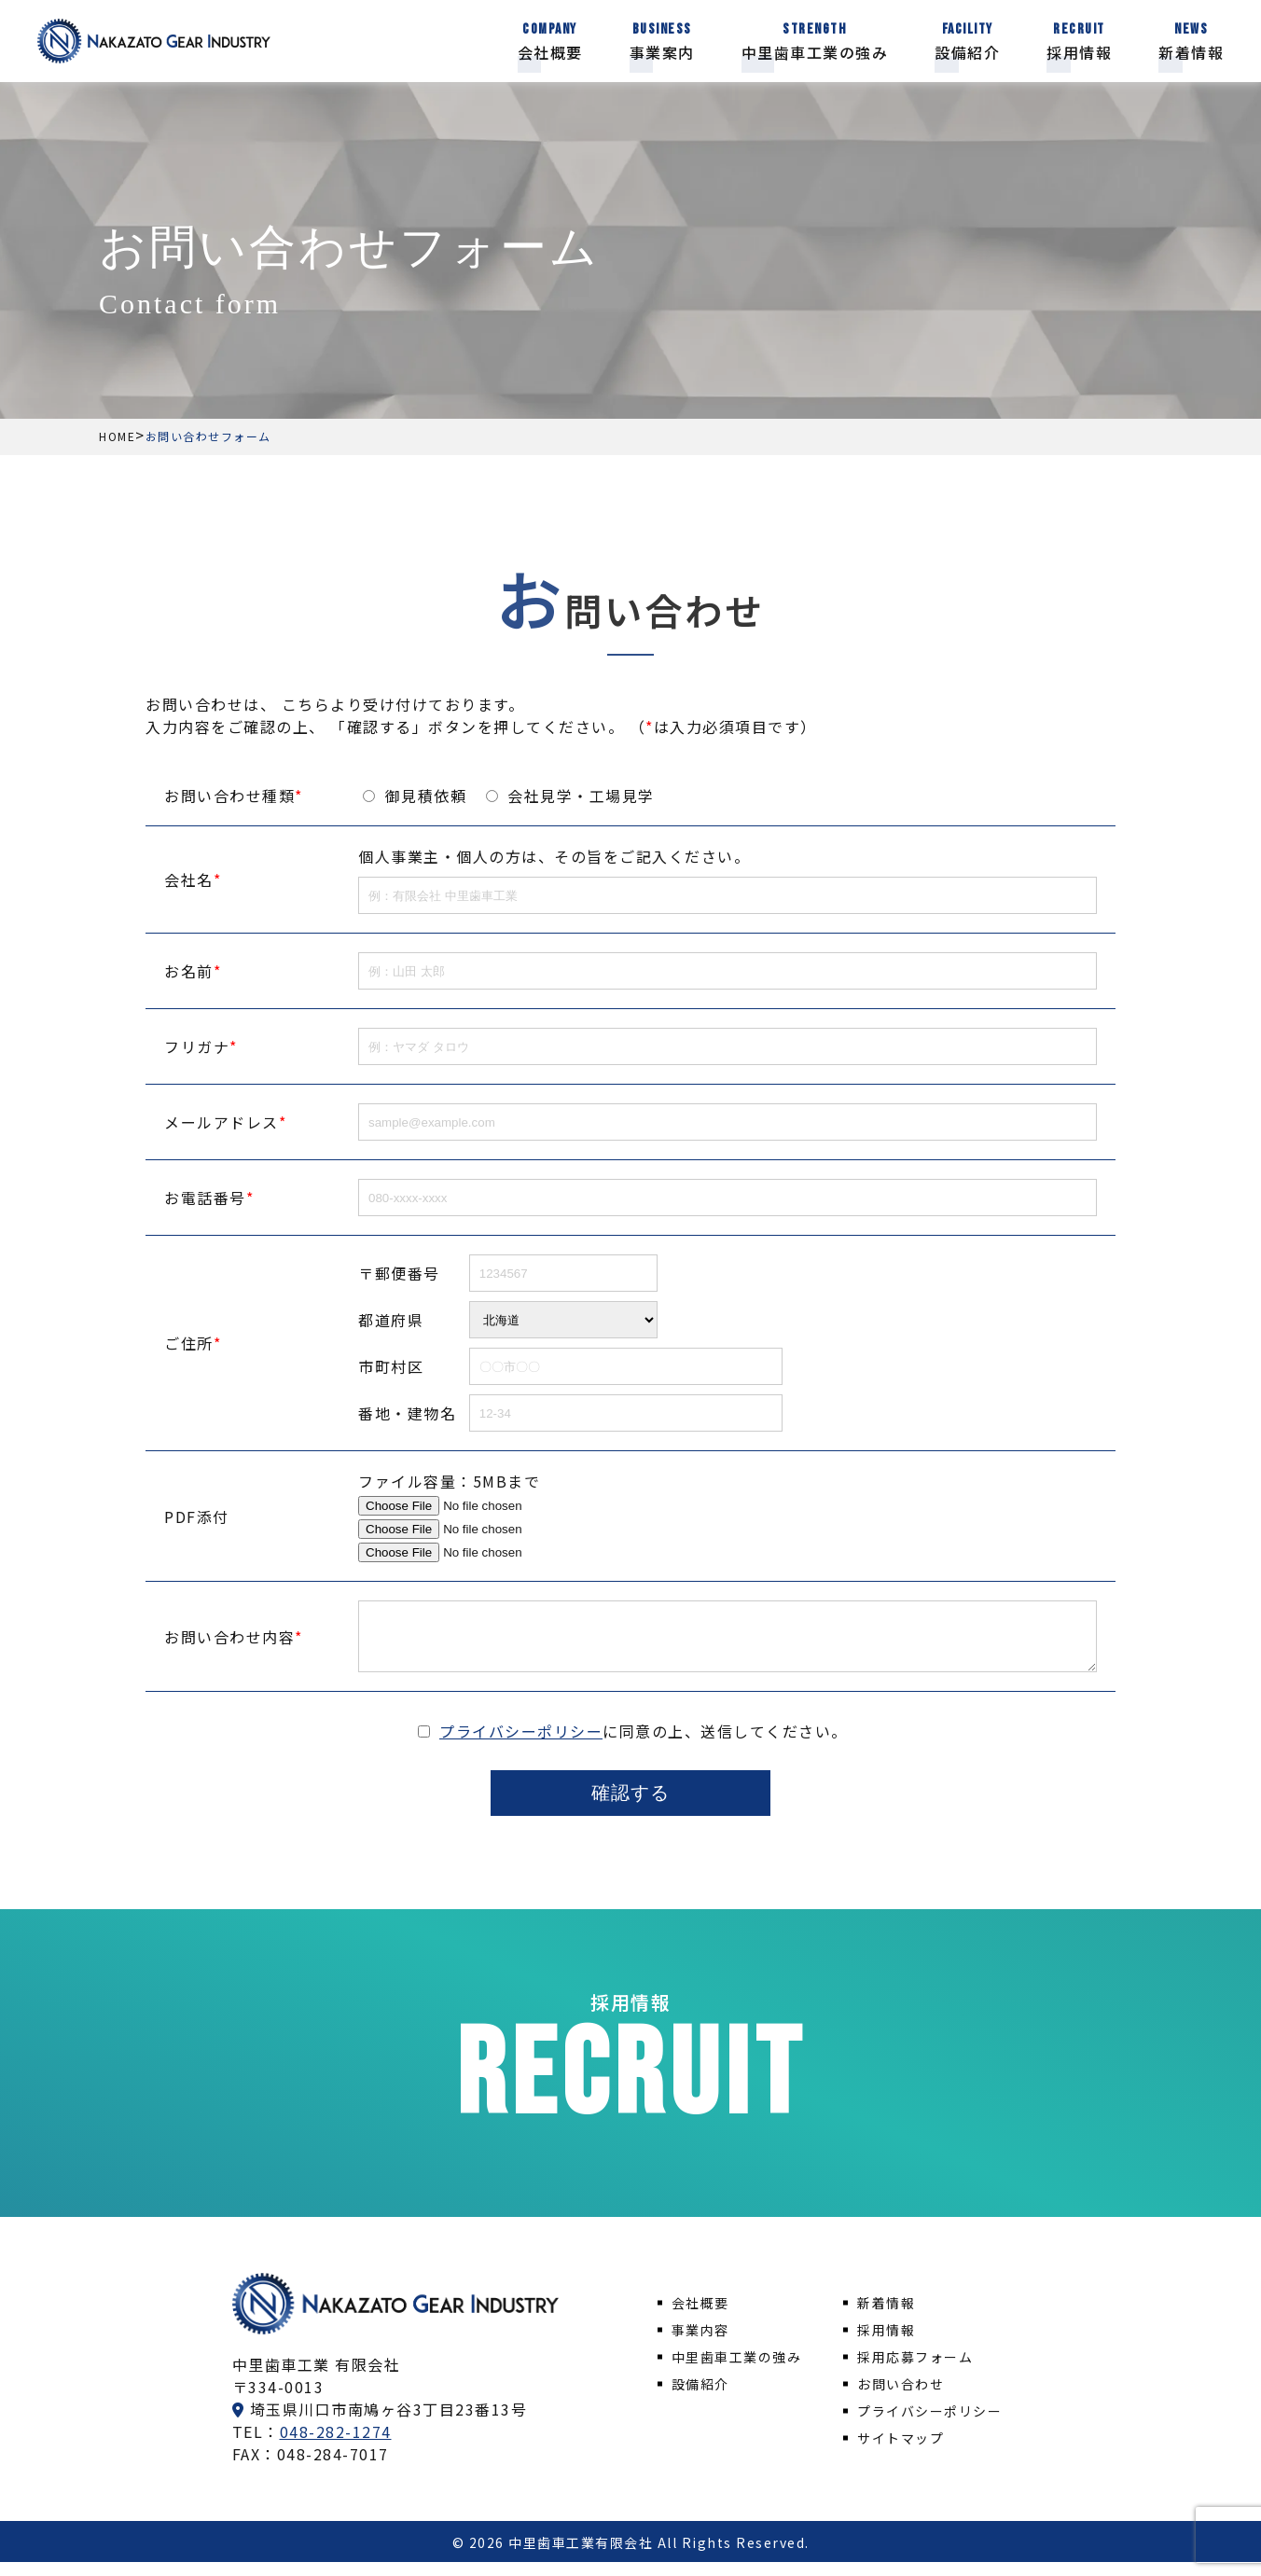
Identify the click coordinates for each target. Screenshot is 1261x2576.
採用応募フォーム (915, 2370)
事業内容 (700, 2343)
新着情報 (886, 2316)
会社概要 (700, 2316)
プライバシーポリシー (521, 1745)
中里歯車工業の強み (737, 2370)
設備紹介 (700, 2398)
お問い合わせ (900, 2398)
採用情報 (886, 2343)
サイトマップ (900, 2452)
